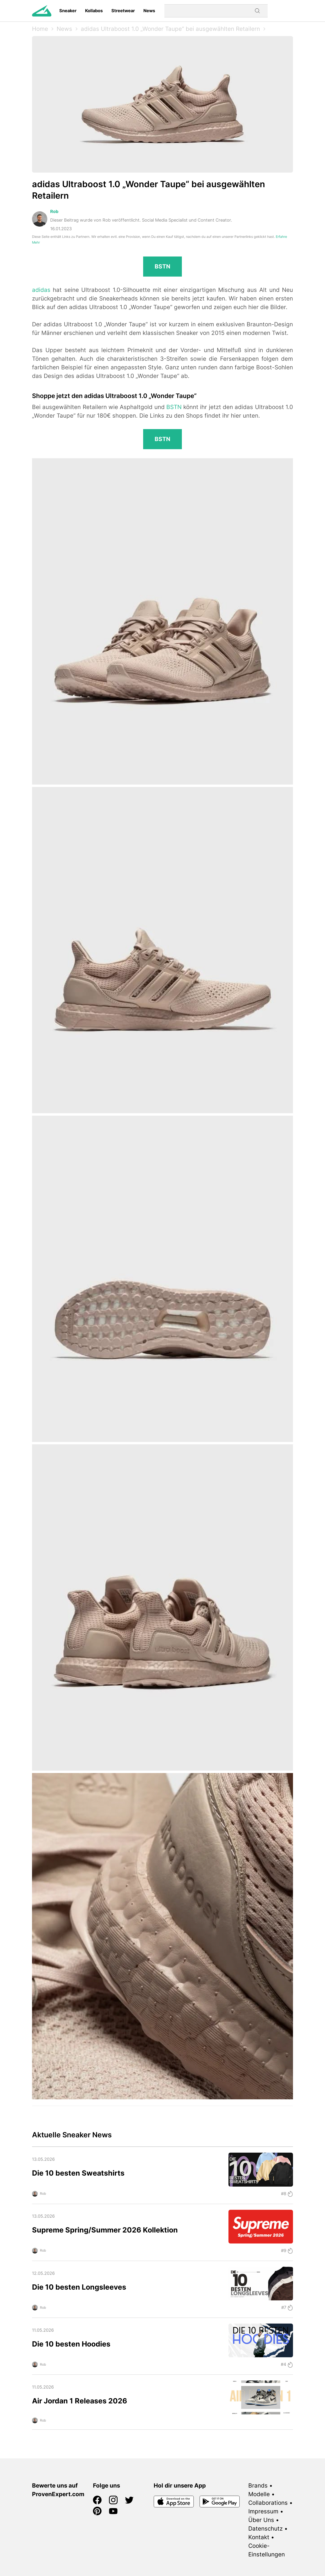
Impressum (263, 2511)
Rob (54, 211)
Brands (258, 2485)
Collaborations (268, 2502)
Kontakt (258, 2537)
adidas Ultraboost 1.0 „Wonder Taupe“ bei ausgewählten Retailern (170, 28)
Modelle (259, 2494)
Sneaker (67, 10)
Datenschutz (265, 2528)
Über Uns (261, 2519)
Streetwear (123, 10)
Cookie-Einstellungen (266, 2550)
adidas (41, 289)
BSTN (174, 407)
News (149, 10)
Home (40, 28)
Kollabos (94, 10)
